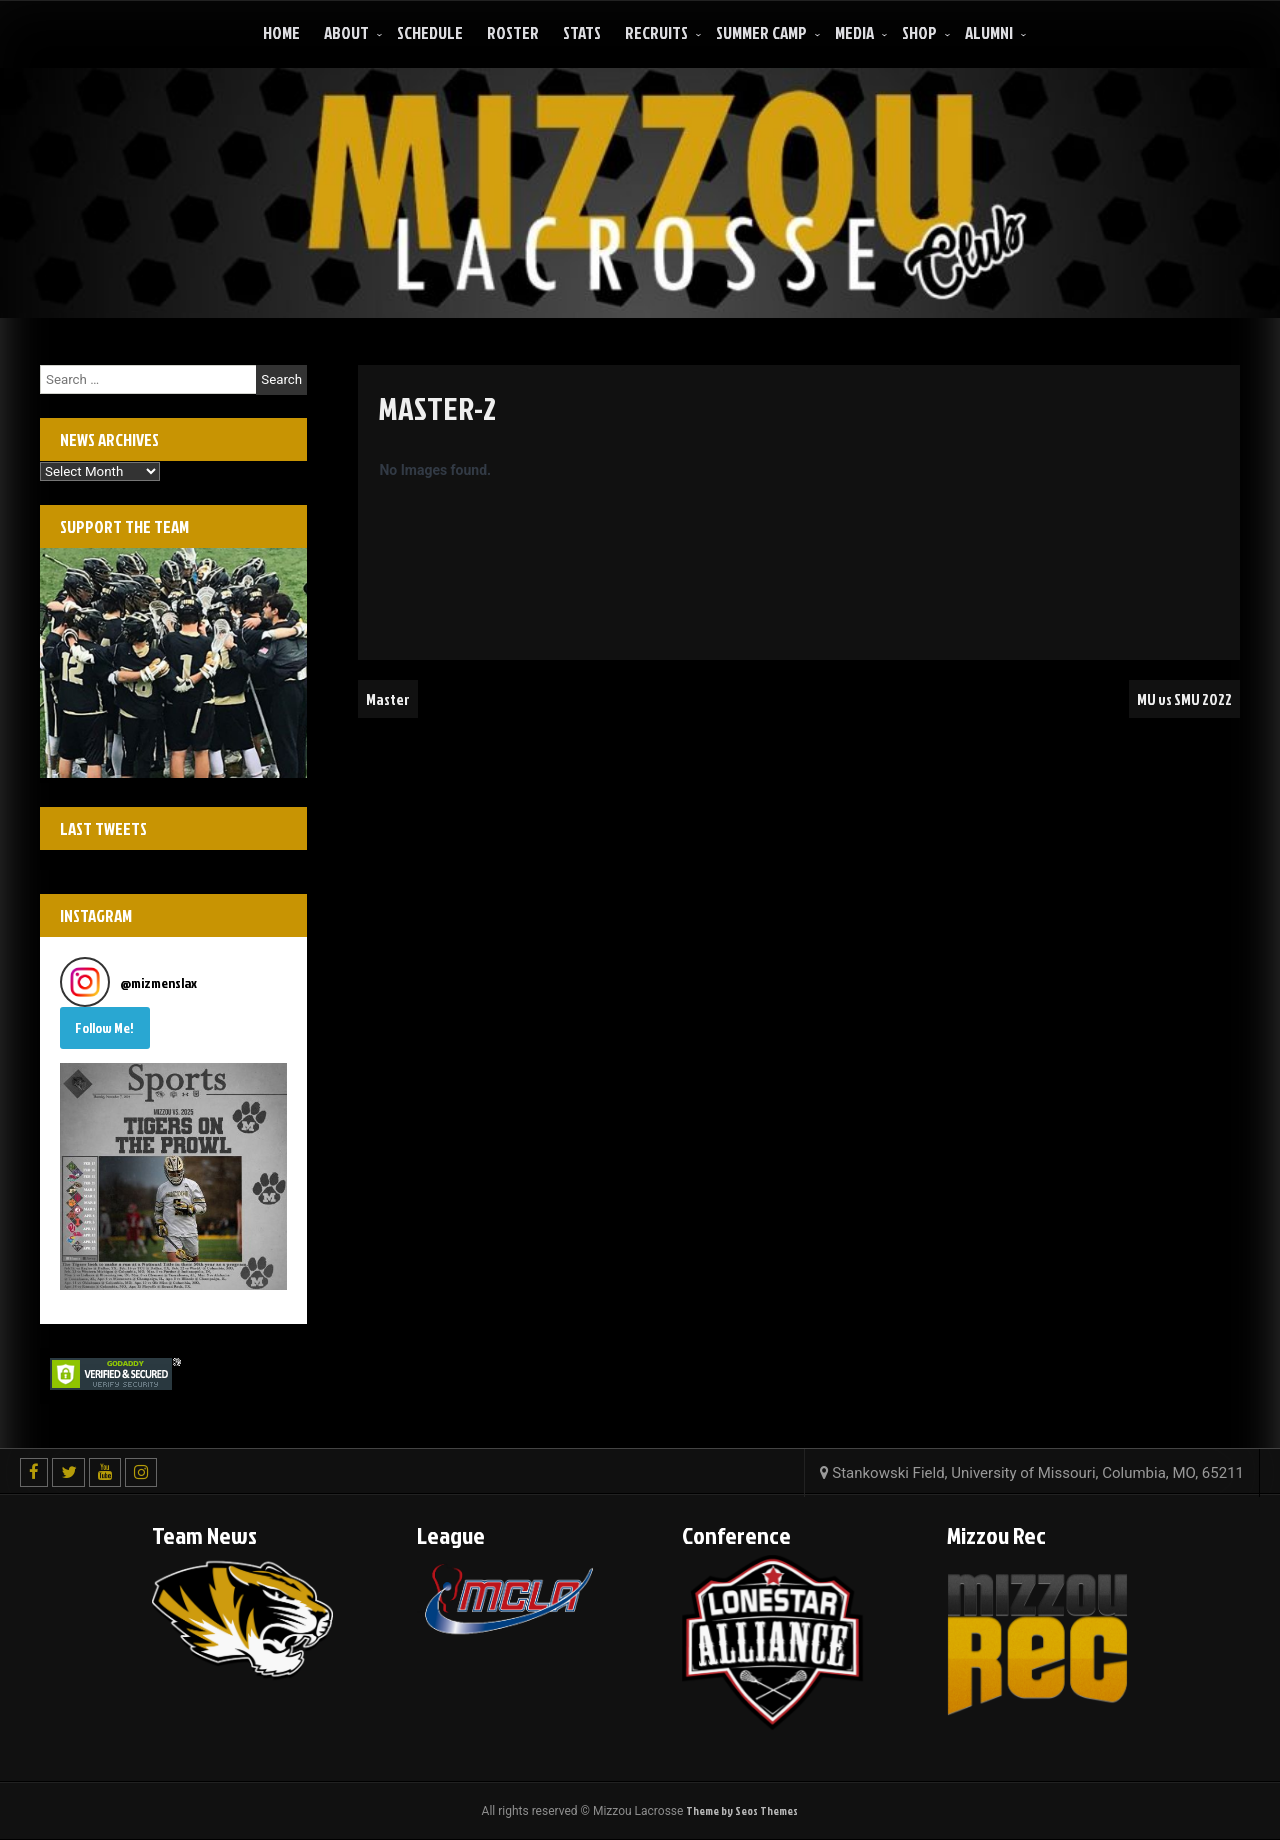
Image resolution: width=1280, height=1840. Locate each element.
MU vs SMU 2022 (1182, 699)
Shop (919, 32)
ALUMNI (989, 32)
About (346, 32)
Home (281, 32)
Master (389, 699)
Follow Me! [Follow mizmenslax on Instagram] (104, 1027)
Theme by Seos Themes (742, 1811)
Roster (513, 32)
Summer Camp (761, 32)
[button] (173, 1176)
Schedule (430, 32)
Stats (582, 32)
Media (854, 32)
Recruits (656, 32)
